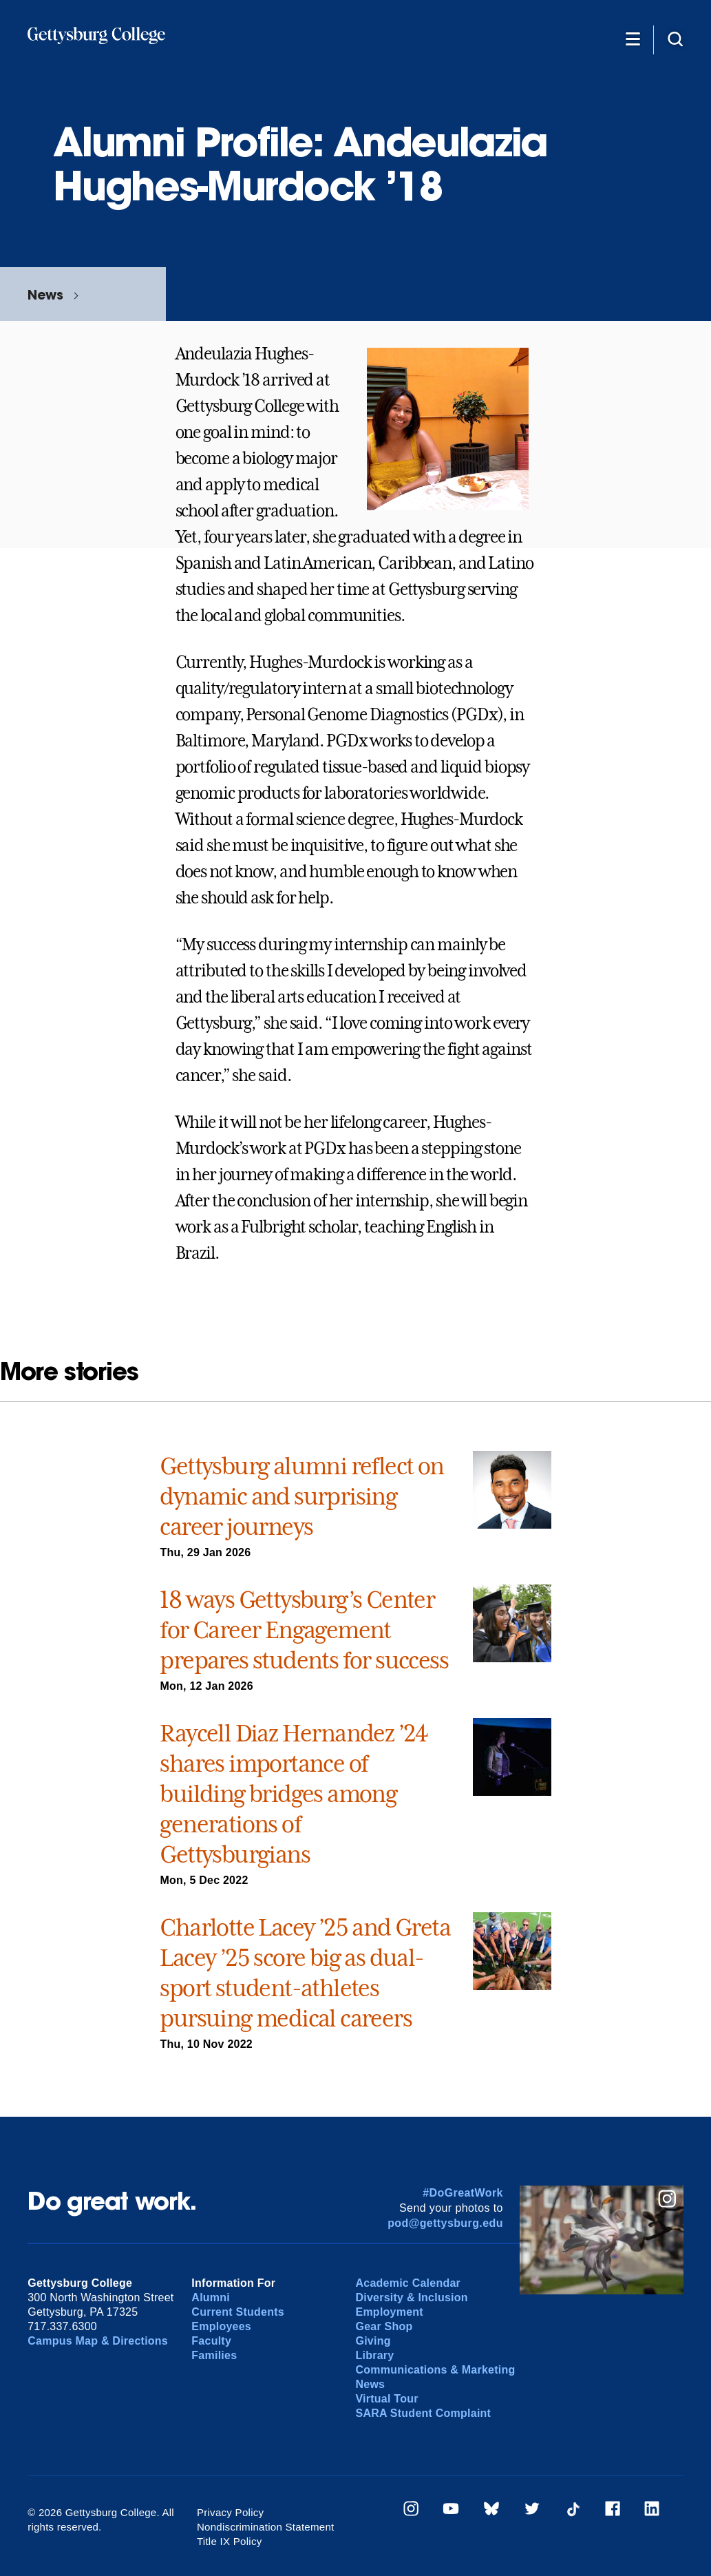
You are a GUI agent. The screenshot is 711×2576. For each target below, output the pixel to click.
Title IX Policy (230, 2541)
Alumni (210, 2297)
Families (214, 2355)
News (45, 294)
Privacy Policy (231, 2512)
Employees (221, 2326)
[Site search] (675, 38)
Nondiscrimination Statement (266, 2527)
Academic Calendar (407, 2283)
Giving (372, 2341)
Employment (389, 2312)
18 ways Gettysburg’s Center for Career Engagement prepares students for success (304, 1630)
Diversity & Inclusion (411, 2297)
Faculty (211, 2341)
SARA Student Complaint (423, 2413)
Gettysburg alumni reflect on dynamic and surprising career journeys (301, 1496)
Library (374, 2355)
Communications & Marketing (435, 2370)
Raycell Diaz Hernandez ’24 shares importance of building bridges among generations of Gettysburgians (293, 1793)
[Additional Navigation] (632, 38)
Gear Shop (383, 2326)
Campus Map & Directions (98, 2341)
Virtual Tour (386, 2399)
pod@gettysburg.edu (445, 2223)
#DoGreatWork (463, 2193)
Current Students (237, 2312)
